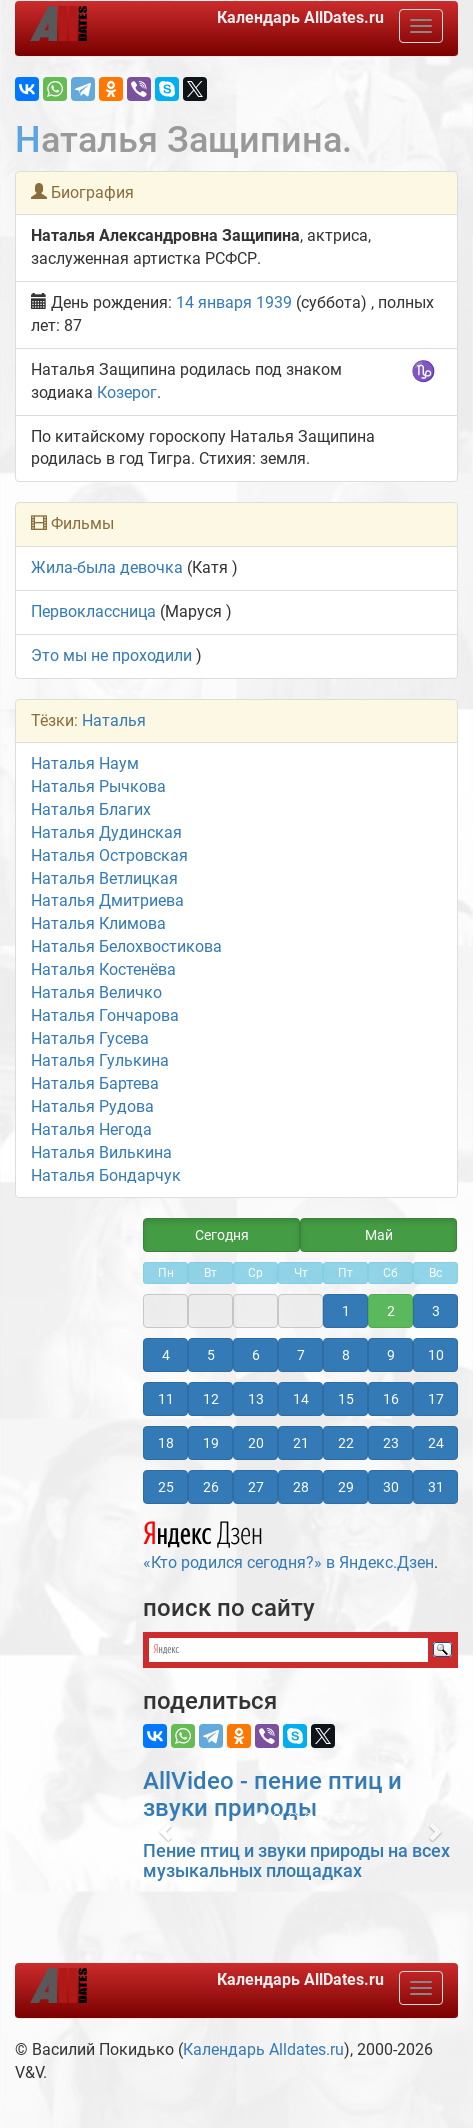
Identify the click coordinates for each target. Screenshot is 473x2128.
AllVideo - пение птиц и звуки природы (272, 1794)
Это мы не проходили (111, 655)
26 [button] (211, 1487)
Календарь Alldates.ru (263, 2049)
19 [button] (211, 1443)
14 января (214, 302)
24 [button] (436, 1443)
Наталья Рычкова (98, 786)
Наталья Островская (109, 855)
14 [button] (301, 1399)
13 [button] (256, 1399)
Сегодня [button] (222, 1235)
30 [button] (391, 1487)
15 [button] (346, 1399)
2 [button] (391, 1311)
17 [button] (436, 1399)
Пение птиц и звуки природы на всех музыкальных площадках (296, 1860)
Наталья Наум (85, 763)
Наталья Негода (91, 1129)
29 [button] (346, 1487)
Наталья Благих (91, 809)
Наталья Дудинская (106, 832)
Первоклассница (93, 611)
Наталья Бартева (95, 1083)
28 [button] (301, 1487)
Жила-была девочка (107, 567)
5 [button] (211, 1355)
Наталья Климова (98, 923)
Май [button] (379, 1235)
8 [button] (346, 1355)
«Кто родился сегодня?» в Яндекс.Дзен (288, 1543)
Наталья (114, 720)
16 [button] (391, 1399)
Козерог (127, 392)
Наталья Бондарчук (106, 1175)
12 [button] (211, 1399)
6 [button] (256, 1355)
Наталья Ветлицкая (104, 878)
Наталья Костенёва (103, 969)
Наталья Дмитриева (107, 900)
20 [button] (256, 1443)
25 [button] (166, 1487)
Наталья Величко (96, 992)
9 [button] (391, 1355)
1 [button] (346, 1311)
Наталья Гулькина (100, 1060)
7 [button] (301, 1355)
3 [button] (436, 1311)
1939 (274, 302)
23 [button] (391, 1443)
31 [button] (436, 1487)
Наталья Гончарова (105, 1015)
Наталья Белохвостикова (126, 946)
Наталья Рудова (92, 1106)
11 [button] (166, 1399)
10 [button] (436, 1355)
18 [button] (166, 1443)
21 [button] (301, 1443)
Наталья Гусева (90, 1038)
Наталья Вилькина (101, 1152)
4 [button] (166, 1355)
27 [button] (256, 1487)
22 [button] (346, 1443)
